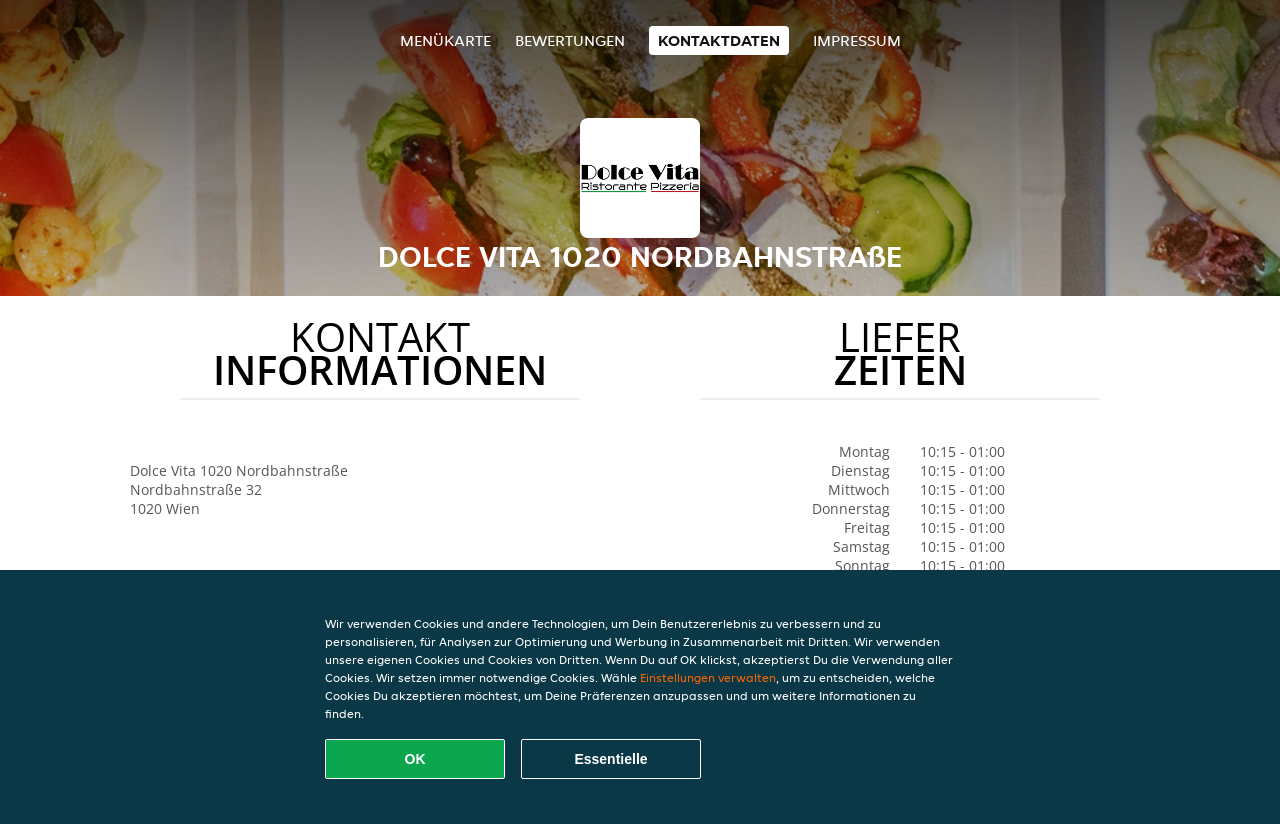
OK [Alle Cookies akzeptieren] (415, 759)
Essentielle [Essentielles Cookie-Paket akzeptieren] (610, 759)
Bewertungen (570, 40)
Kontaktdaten (719, 40)
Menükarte (445, 40)
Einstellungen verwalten (708, 677)
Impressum (857, 40)
